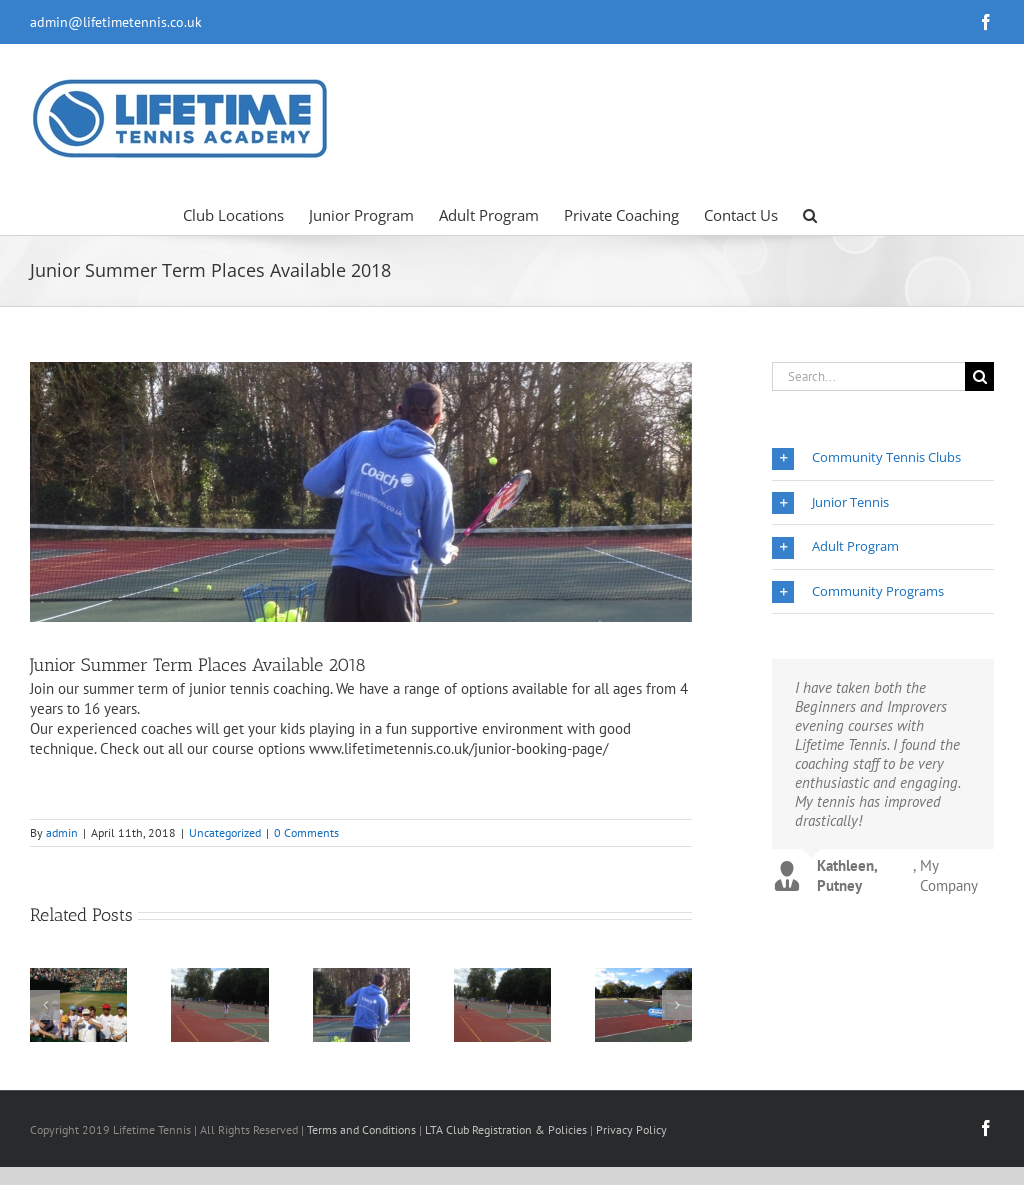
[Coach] (361, 492)
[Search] (979, 376)
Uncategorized (225, 832)
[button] (810, 214)
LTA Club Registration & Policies (507, 1129)
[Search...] (868, 376)
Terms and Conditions (361, 1129)
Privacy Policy (631, 1129)
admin (62, 832)
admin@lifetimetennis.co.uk (116, 22)
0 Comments (306, 832)
